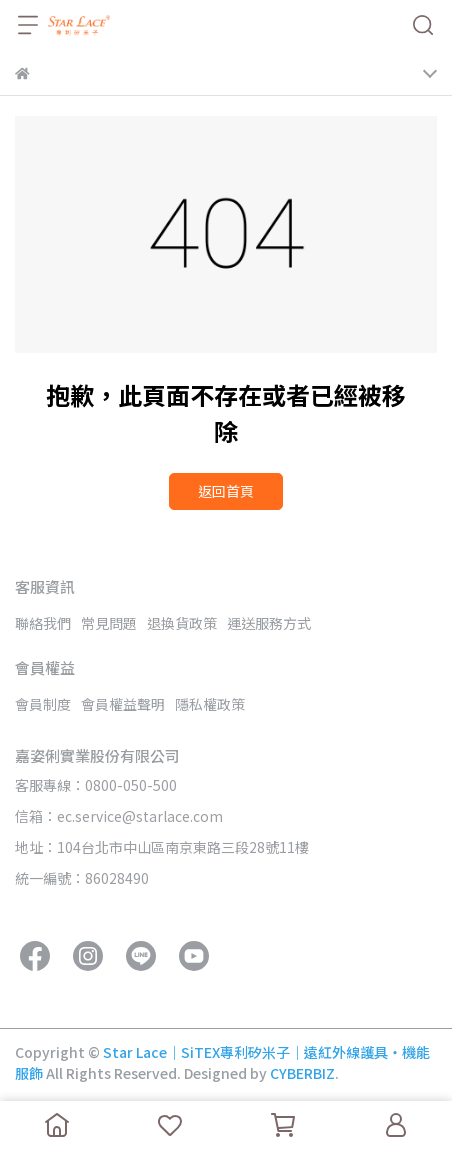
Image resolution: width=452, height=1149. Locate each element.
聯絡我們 (43, 623)
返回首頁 (226, 491)
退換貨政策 (182, 623)
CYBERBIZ (302, 1073)
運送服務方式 (269, 623)
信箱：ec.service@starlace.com (119, 816)
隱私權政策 (210, 704)
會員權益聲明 (123, 704)
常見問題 (109, 623)
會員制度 (43, 704)
